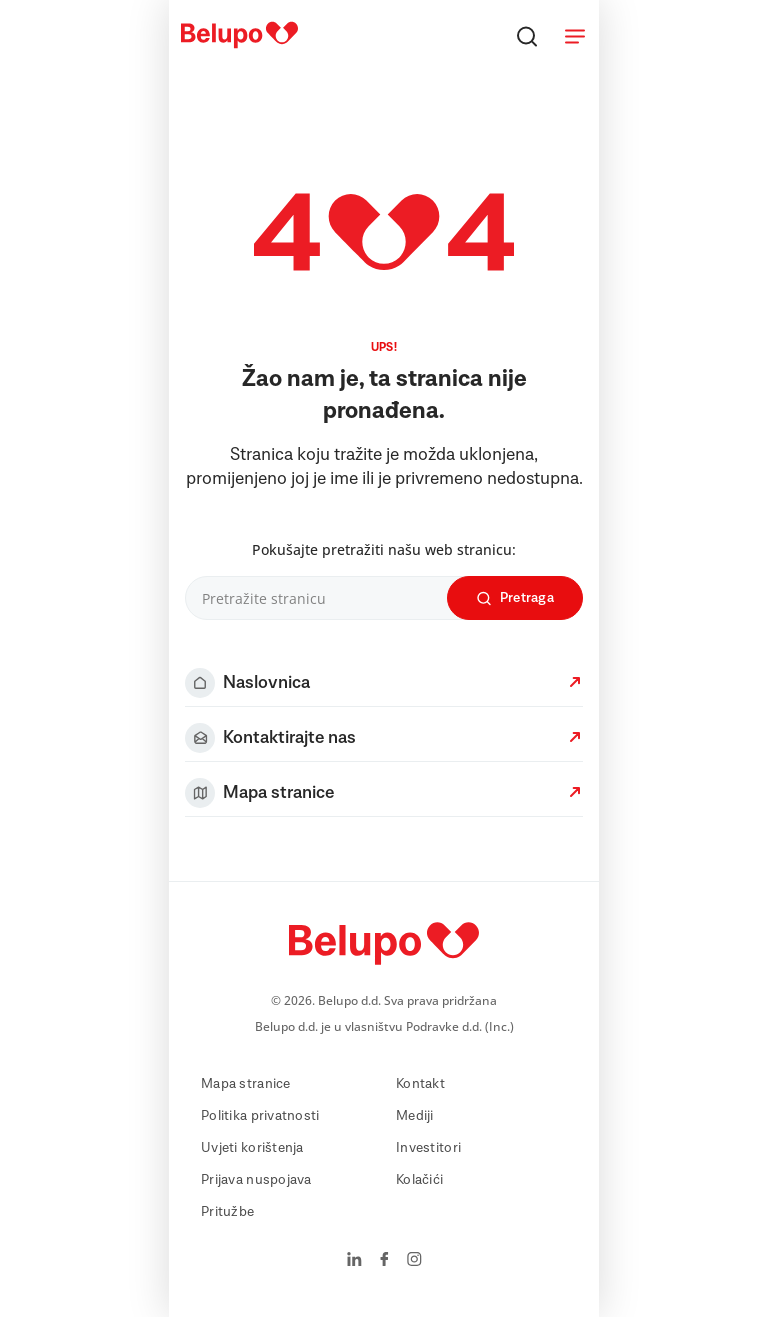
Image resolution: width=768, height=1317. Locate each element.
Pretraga (515, 598)
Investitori (428, 1148)
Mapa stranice (246, 1084)
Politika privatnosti (260, 1116)
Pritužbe (227, 1212)
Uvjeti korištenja (252, 1148)
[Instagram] (414, 1261)
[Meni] (575, 36)
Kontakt (420, 1084)
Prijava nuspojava (256, 1180)
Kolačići (419, 1180)
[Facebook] (384, 1261)
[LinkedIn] (354, 1261)
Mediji (415, 1116)
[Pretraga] (527, 36)
